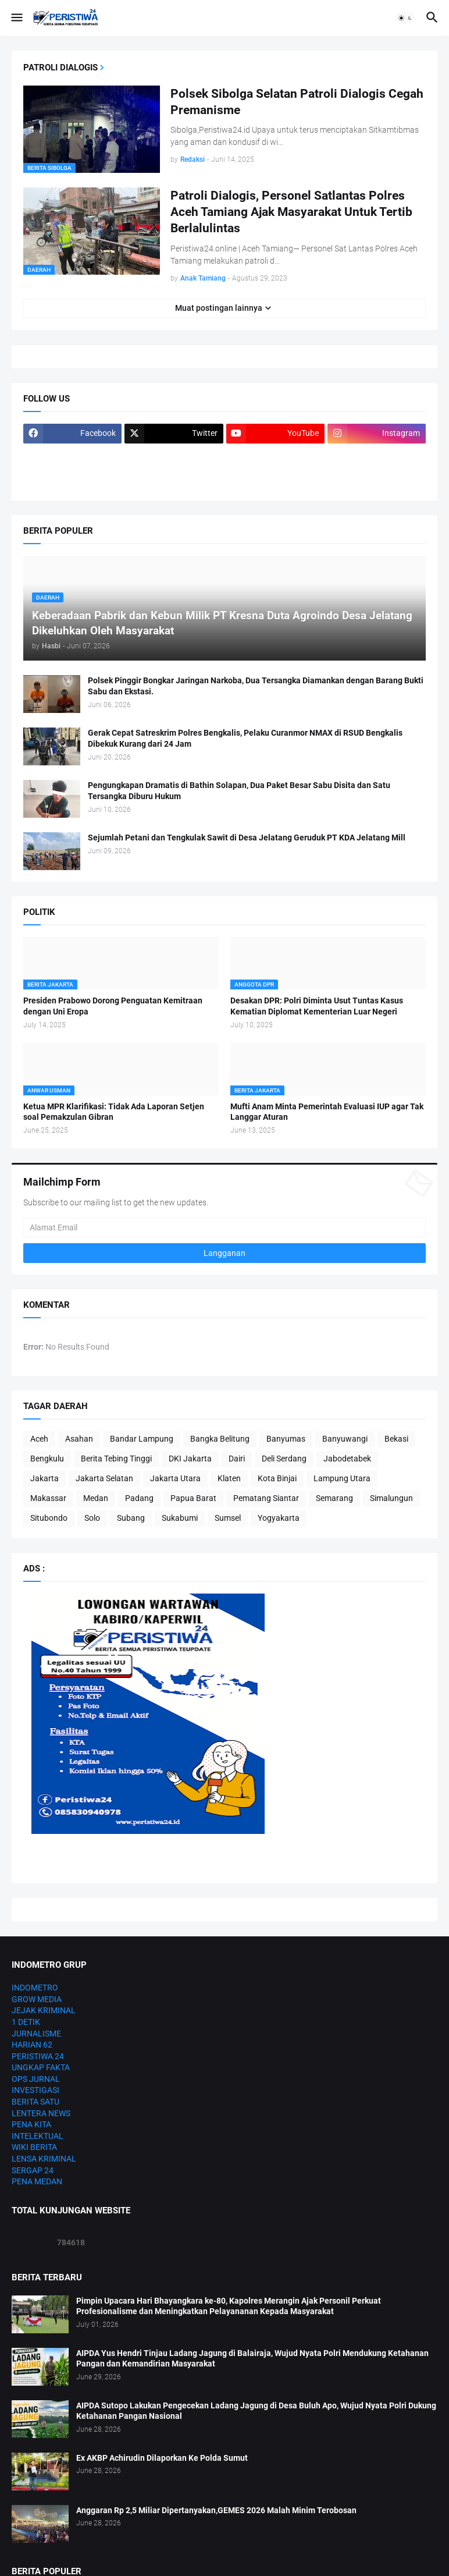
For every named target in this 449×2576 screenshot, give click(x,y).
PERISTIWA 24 (38, 2056)
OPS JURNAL (36, 2079)
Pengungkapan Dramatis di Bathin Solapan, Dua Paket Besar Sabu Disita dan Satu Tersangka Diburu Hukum (239, 790)
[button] (16, 18)
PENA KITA (31, 2124)
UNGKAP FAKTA (41, 2067)
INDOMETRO (35, 1987)
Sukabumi (180, 1518)
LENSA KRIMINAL (44, 2158)
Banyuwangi (345, 1438)
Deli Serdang (284, 1458)
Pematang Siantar (266, 1498)
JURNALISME (36, 2033)
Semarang (334, 1498)
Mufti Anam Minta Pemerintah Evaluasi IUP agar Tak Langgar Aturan (326, 1112)
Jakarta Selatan (104, 1478)
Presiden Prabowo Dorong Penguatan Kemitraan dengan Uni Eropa (112, 1006)
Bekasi (396, 1438)
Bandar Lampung (141, 1438)
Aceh (39, 1438)
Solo (92, 1518)
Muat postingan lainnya (218, 308)
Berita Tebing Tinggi (116, 1458)
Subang (131, 1518)
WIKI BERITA (34, 2147)
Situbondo (48, 1518)
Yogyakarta (279, 1518)
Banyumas (285, 1438)
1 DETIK (26, 2022)
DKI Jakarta (190, 1458)
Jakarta (44, 1478)
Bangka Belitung (220, 1438)
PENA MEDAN (37, 2181)
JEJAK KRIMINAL (44, 2010)
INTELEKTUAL (37, 2136)
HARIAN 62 (32, 2044)
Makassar (48, 1498)
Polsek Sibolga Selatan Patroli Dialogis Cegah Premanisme (296, 102)
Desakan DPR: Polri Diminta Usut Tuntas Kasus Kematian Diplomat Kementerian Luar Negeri (316, 1006)
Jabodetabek (347, 1458)
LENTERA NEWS (41, 2113)
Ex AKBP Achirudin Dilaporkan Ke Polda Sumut (162, 2458)
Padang (139, 1498)
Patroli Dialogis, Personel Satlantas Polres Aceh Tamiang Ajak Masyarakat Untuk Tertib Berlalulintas (291, 212)
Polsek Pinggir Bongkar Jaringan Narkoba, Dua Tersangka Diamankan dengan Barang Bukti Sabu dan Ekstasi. (255, 686)
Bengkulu (47, 1458)
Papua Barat (193, 1498)
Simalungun (391, 1498)
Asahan (79, 1438)
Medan (95, 1498)
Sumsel (228, 1518)
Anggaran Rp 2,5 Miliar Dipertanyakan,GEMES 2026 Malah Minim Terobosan (216, 2510)
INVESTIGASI (35, 2090)
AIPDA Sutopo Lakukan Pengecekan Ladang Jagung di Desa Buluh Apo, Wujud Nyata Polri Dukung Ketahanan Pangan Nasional (256, 2411)
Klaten (229, 1478)
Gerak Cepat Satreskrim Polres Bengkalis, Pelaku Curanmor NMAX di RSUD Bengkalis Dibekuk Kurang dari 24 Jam (245, 738)
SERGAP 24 (33, 2170)
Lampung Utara (341, 1478)
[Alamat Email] (224, 1227)
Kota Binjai (277, 1478)
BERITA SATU (35, 2101)
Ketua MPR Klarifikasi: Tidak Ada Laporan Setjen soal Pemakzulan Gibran (113, 1112)
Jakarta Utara (175, 1478)
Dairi (237, 1458)
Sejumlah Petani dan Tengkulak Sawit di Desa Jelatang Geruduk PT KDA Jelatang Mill (246, 837)
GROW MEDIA (37, 1999)
